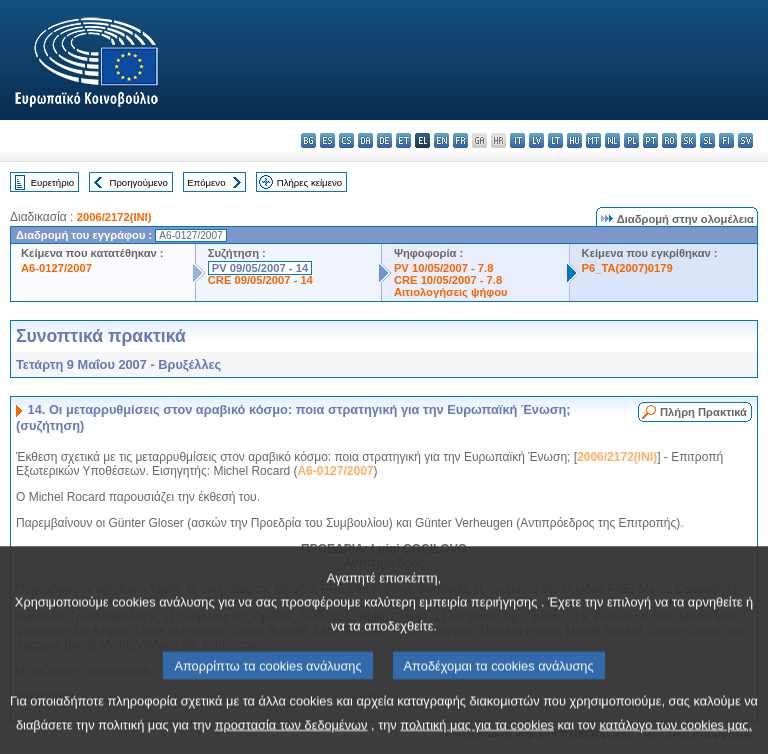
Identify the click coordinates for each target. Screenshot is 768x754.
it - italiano (517, 140)
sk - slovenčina (688, 140)
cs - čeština (346, 140)
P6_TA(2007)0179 (627, 268)
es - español (327, 140)
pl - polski (631, 140)
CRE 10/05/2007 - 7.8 (448, 280)
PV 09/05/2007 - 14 (260, 268)
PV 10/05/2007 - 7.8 (444, 268)
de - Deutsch (384, 140)
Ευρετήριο (52, 182)
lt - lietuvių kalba (555, 140)
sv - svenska (745, 140)
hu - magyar (574, 140)
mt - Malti (593, 140)
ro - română (669, 140)
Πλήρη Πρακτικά (703, 412)
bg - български (308, 140)
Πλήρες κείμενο (309, 182)
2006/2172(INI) (114, 217)
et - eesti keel (403, 140)
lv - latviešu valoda (536, 140)
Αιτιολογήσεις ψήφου (451, 292)
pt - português (650, 140)
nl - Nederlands (612, 140)
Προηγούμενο (138, 182)
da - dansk (365, 140)
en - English (441, 140)
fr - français (460, 140)
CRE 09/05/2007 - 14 (260, 280)
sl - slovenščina (707, 140)
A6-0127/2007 (56, 268)
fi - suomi (726, 140)
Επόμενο (206, 182)
